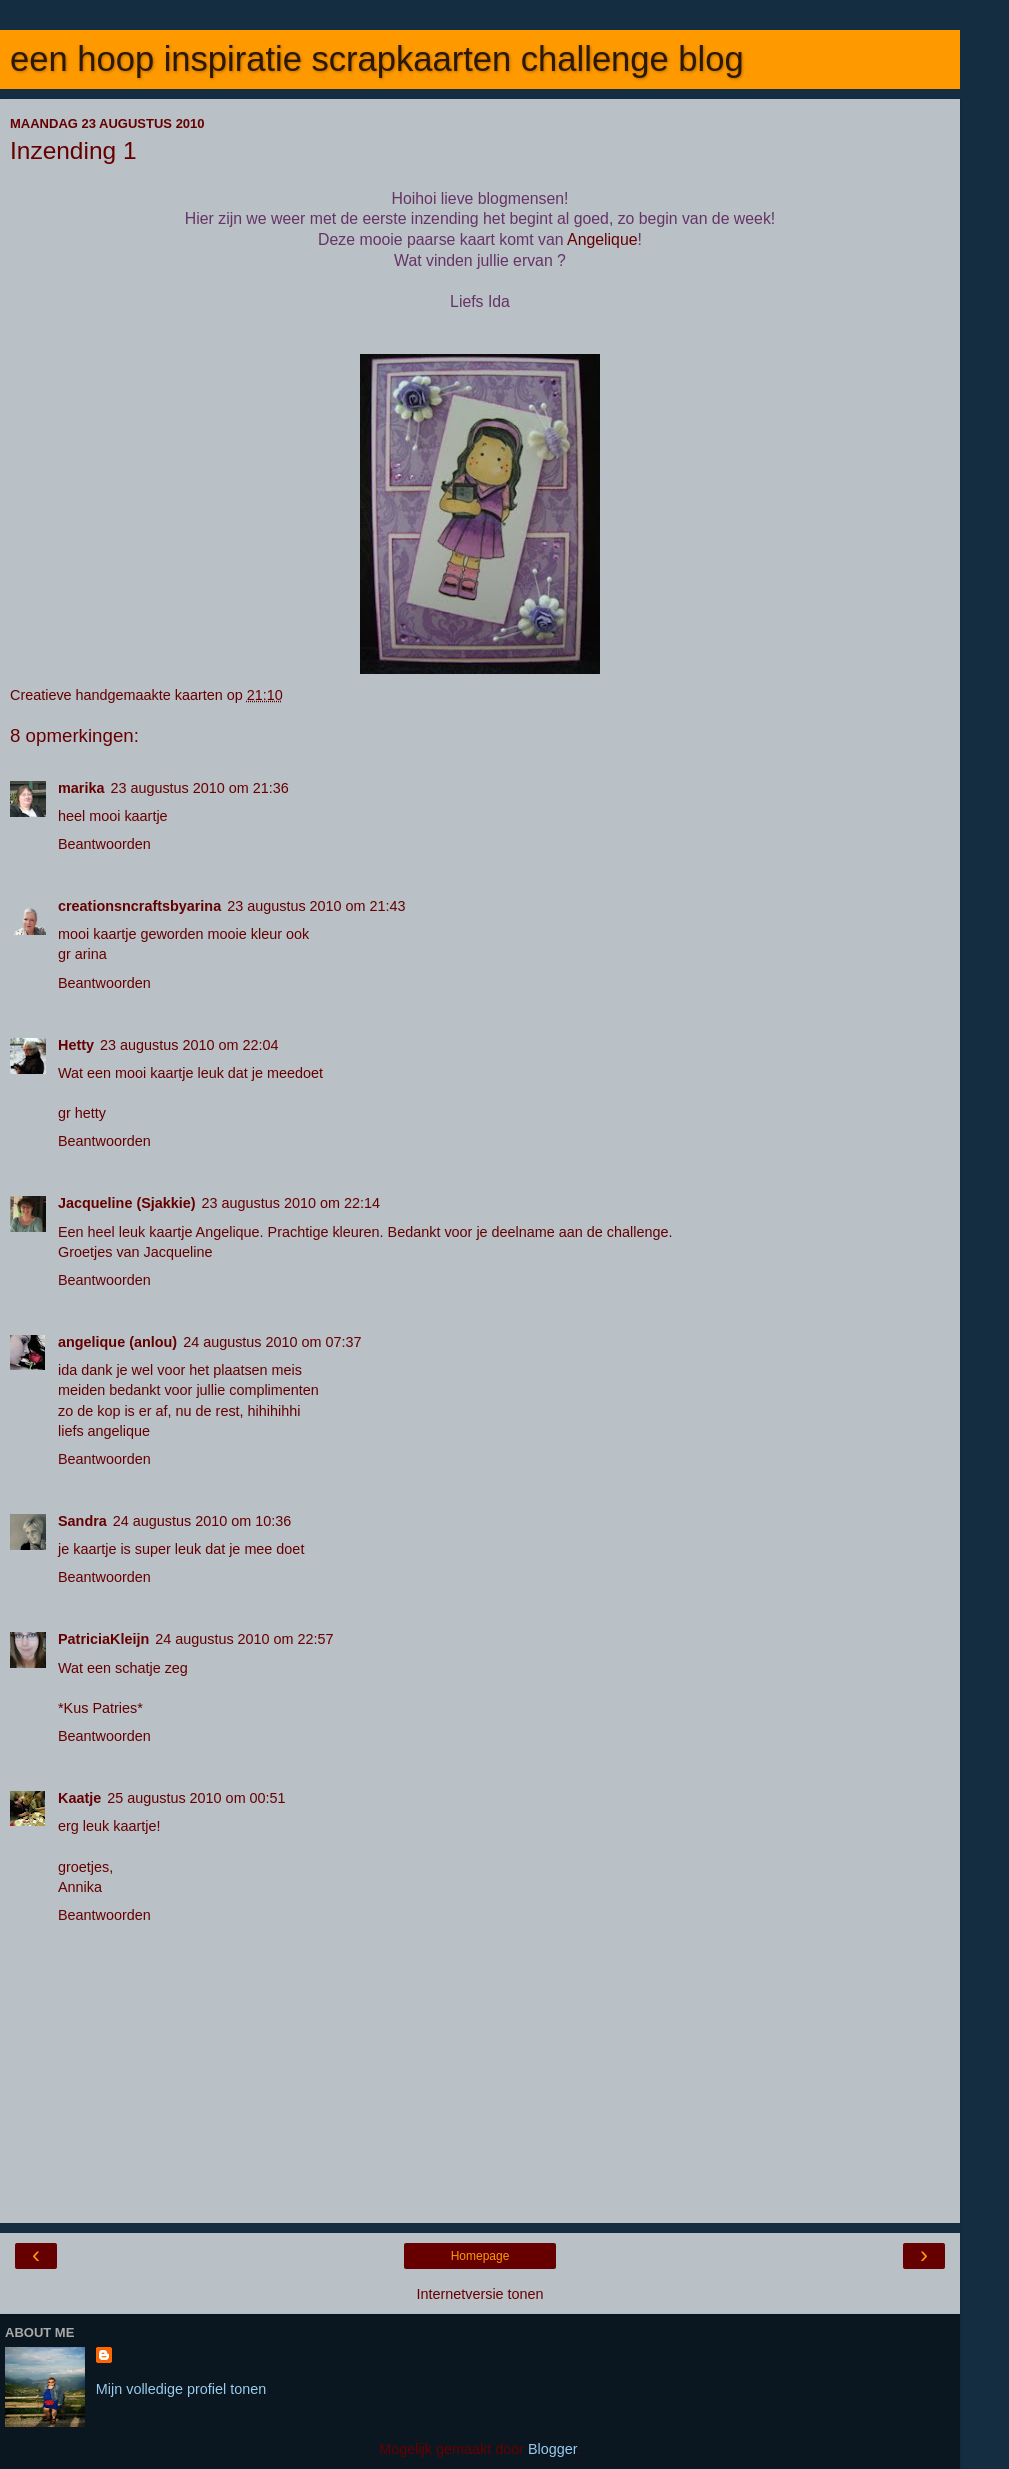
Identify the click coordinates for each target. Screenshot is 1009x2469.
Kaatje (79, 1798)
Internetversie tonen (479, 2294)
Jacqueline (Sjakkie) (127, 1203)
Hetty (76, 1045)
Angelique (602, 239)
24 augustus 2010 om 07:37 (272, 1342)
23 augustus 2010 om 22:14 (291, 1203)
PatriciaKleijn (103, 1639)
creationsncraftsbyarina (139, 906)
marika (81, 788)
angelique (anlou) (117, 1342)
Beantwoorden (104, 844)
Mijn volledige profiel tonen (181, 2389)
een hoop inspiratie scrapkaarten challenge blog (377, 59)
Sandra (82, 1521)
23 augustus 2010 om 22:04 (189, 1045)
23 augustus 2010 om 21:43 (316, 906)
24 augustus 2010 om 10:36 (202, 1521)
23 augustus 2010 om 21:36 (199, 788)
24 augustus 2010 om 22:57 (244, 1639)
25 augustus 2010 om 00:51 (196, 1798)
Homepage (480, 2256)
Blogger (552, 2449)
